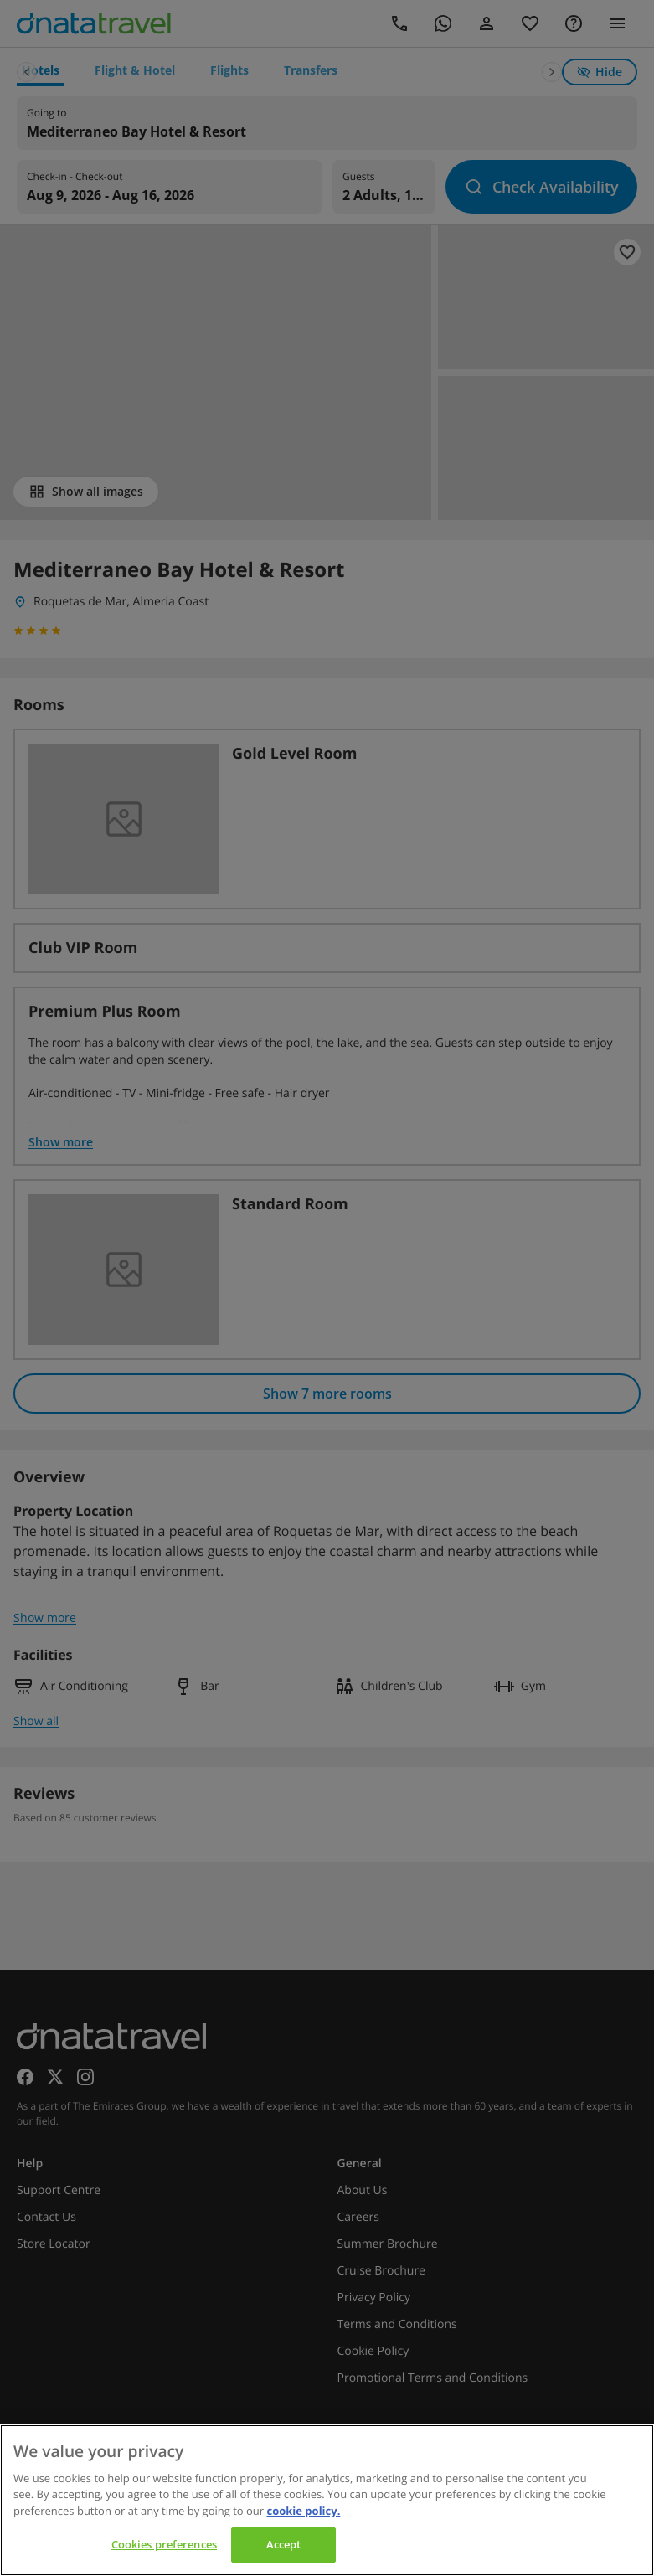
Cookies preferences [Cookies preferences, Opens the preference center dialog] (164, 2544)
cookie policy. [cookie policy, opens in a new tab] (303, 2510)
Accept (283, 2544)
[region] (327, 2500)
